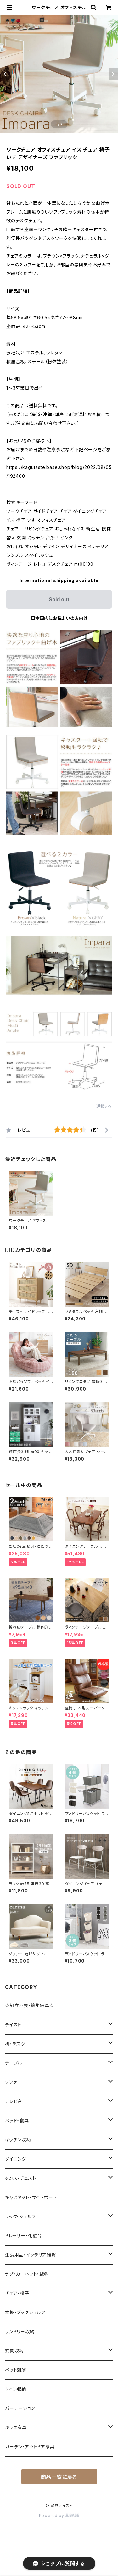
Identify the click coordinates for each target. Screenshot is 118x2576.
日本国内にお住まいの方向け (59, 618)
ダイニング (15, 2159)
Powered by (59, 2515)
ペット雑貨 (15, 2370)
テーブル (13, 2063)
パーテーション (20, 2408)
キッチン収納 (18, 2139)
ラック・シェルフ (20, 2216)
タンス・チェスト (20, 2178)
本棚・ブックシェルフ (25, 2312)
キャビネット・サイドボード (31, 2197)
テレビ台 (13, 2101)
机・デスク (15, 2043)
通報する (104, 1106)
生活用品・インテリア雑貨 (30, 2254)
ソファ (11, 2082)
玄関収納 (14, 2350)
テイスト (13, 2024)
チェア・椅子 (17, 2293)
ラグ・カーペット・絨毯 (27, 2274)
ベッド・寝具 (17, 2120)
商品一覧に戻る (59, 2477)
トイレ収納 (15, 2389)
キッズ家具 (16, 2427)
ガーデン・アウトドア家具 (30, 2446)
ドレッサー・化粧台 (23, 2235)
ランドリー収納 (20, 2331)
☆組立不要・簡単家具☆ (29, 2005)
